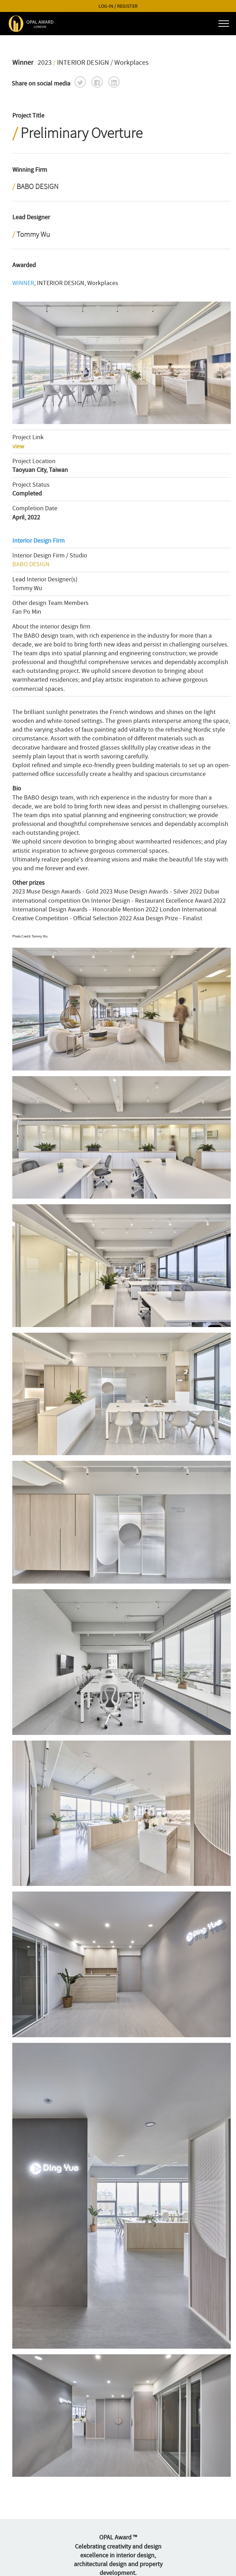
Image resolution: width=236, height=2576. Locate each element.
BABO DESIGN (31, 564)
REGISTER (127, 6)
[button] (80, 82)
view (18, 446)
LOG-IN (105, 6)
